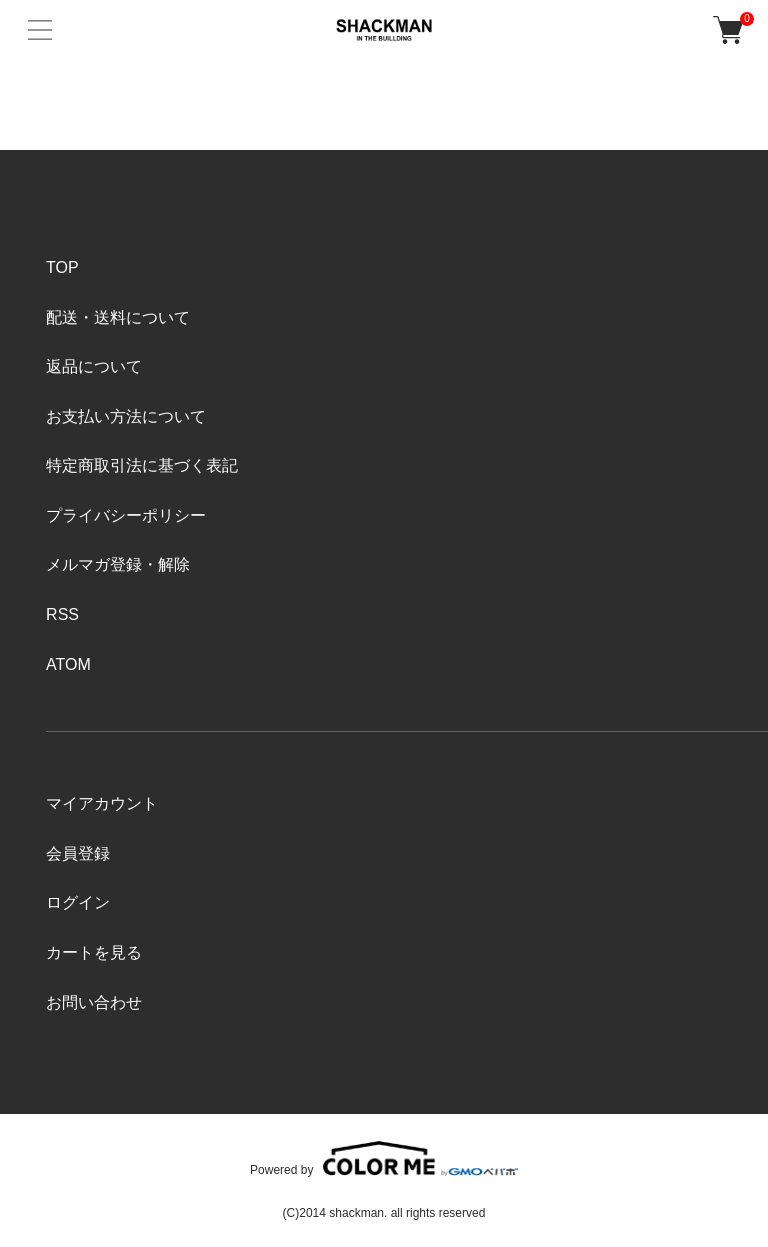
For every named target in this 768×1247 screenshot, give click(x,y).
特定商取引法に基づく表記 (142, 465)
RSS (62, 614)
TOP (62, 267)
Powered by (384, 1158)
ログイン (78, 902)
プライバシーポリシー (126, 515)
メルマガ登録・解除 (118, 564)
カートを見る (94, 952)
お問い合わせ (94, 1002)
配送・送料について (118, 317)
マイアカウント (102, 803)
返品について (94, 366)
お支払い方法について (126, 416)
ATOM (68, 664)
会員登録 (78, 853)
